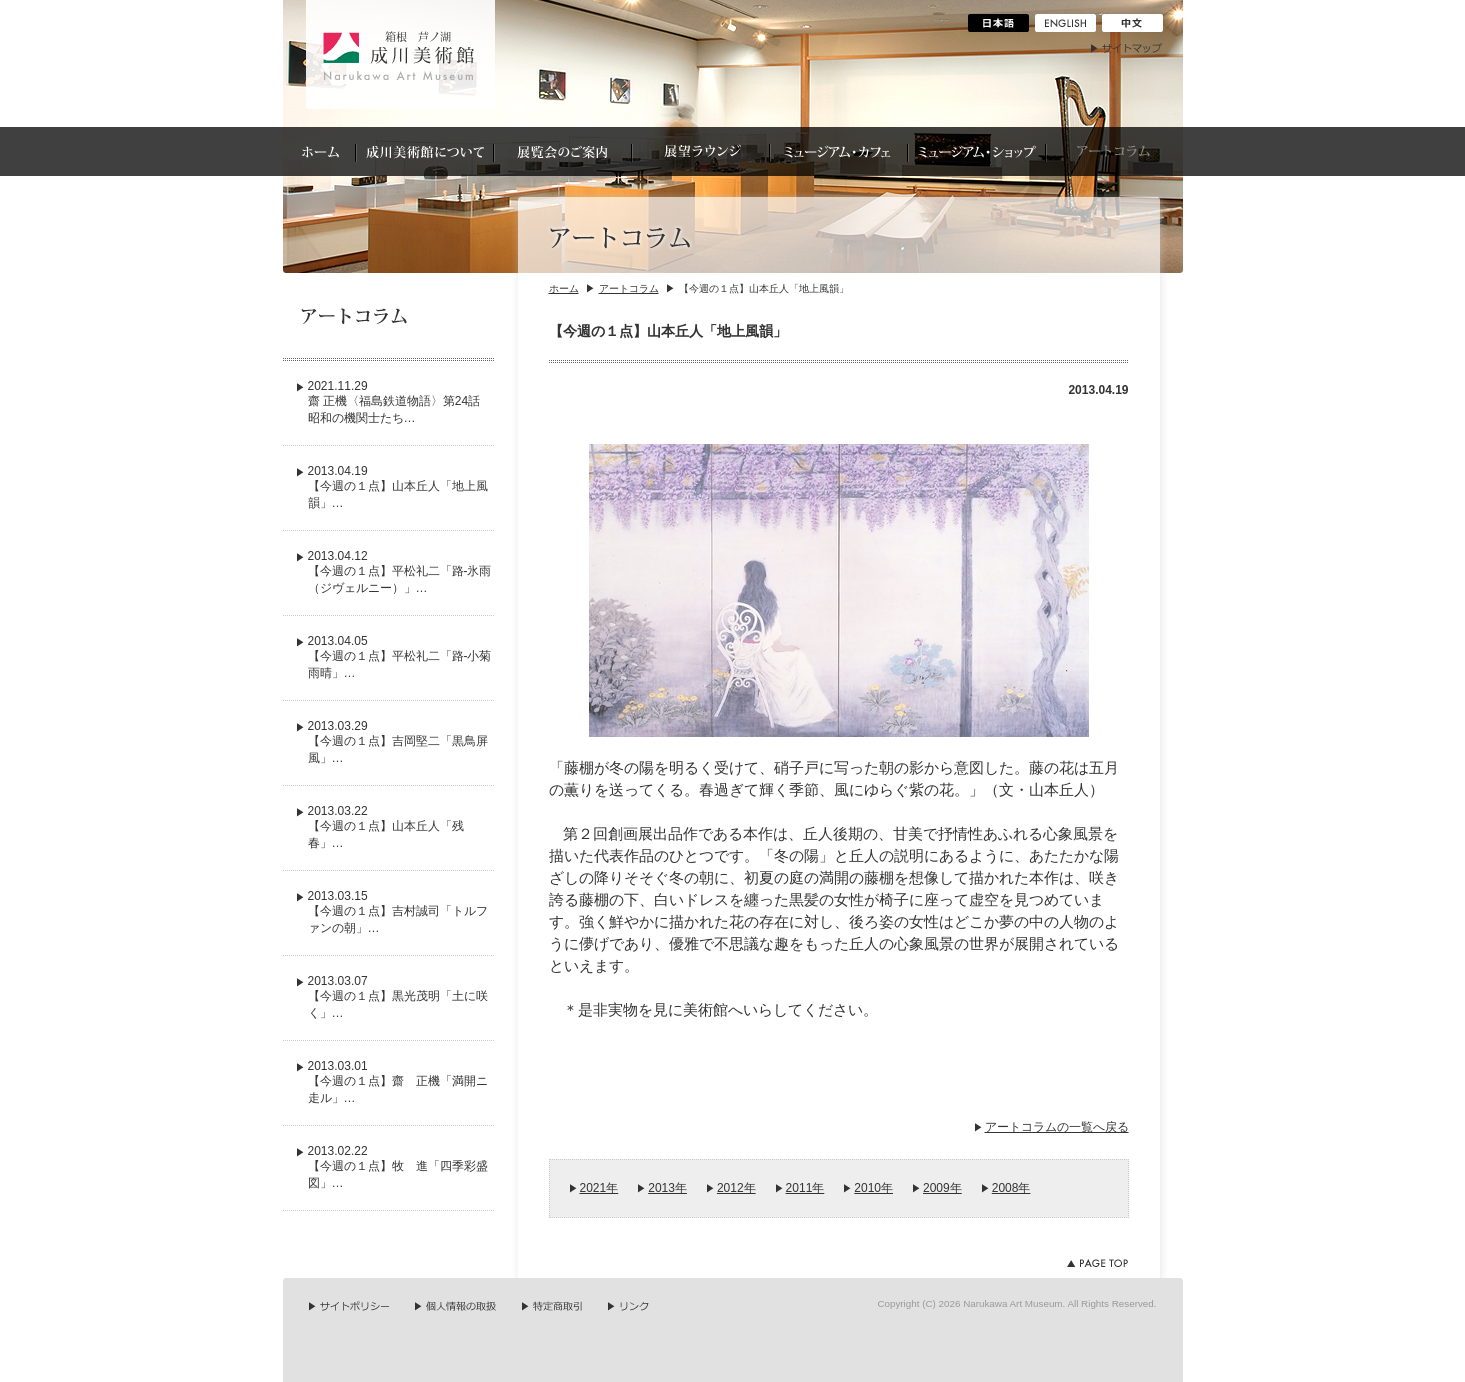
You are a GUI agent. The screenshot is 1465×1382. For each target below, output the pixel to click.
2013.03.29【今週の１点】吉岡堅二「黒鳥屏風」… (398, 742)
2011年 (805, 1188)
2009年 (942, 1188)
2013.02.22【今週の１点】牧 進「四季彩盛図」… (398, 1167)
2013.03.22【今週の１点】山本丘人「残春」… (386, 827)
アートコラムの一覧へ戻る (1057, 1127)
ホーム (564, 288)
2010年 (873, 1188)
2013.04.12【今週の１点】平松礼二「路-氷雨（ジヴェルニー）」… (400, 572)
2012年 (736, 1188)
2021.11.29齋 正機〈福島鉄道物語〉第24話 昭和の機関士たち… (400, 402)
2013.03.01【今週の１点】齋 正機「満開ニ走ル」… (398, 1082)
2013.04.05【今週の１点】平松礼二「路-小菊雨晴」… (400, 657)
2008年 (1011, 1188)
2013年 (667, 1188)
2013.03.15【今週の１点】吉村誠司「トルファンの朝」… (398, 912)
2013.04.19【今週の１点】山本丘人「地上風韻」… (398, 487)
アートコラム (629, 288)
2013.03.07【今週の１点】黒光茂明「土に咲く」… (398, 997)
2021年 (599, 1188)
